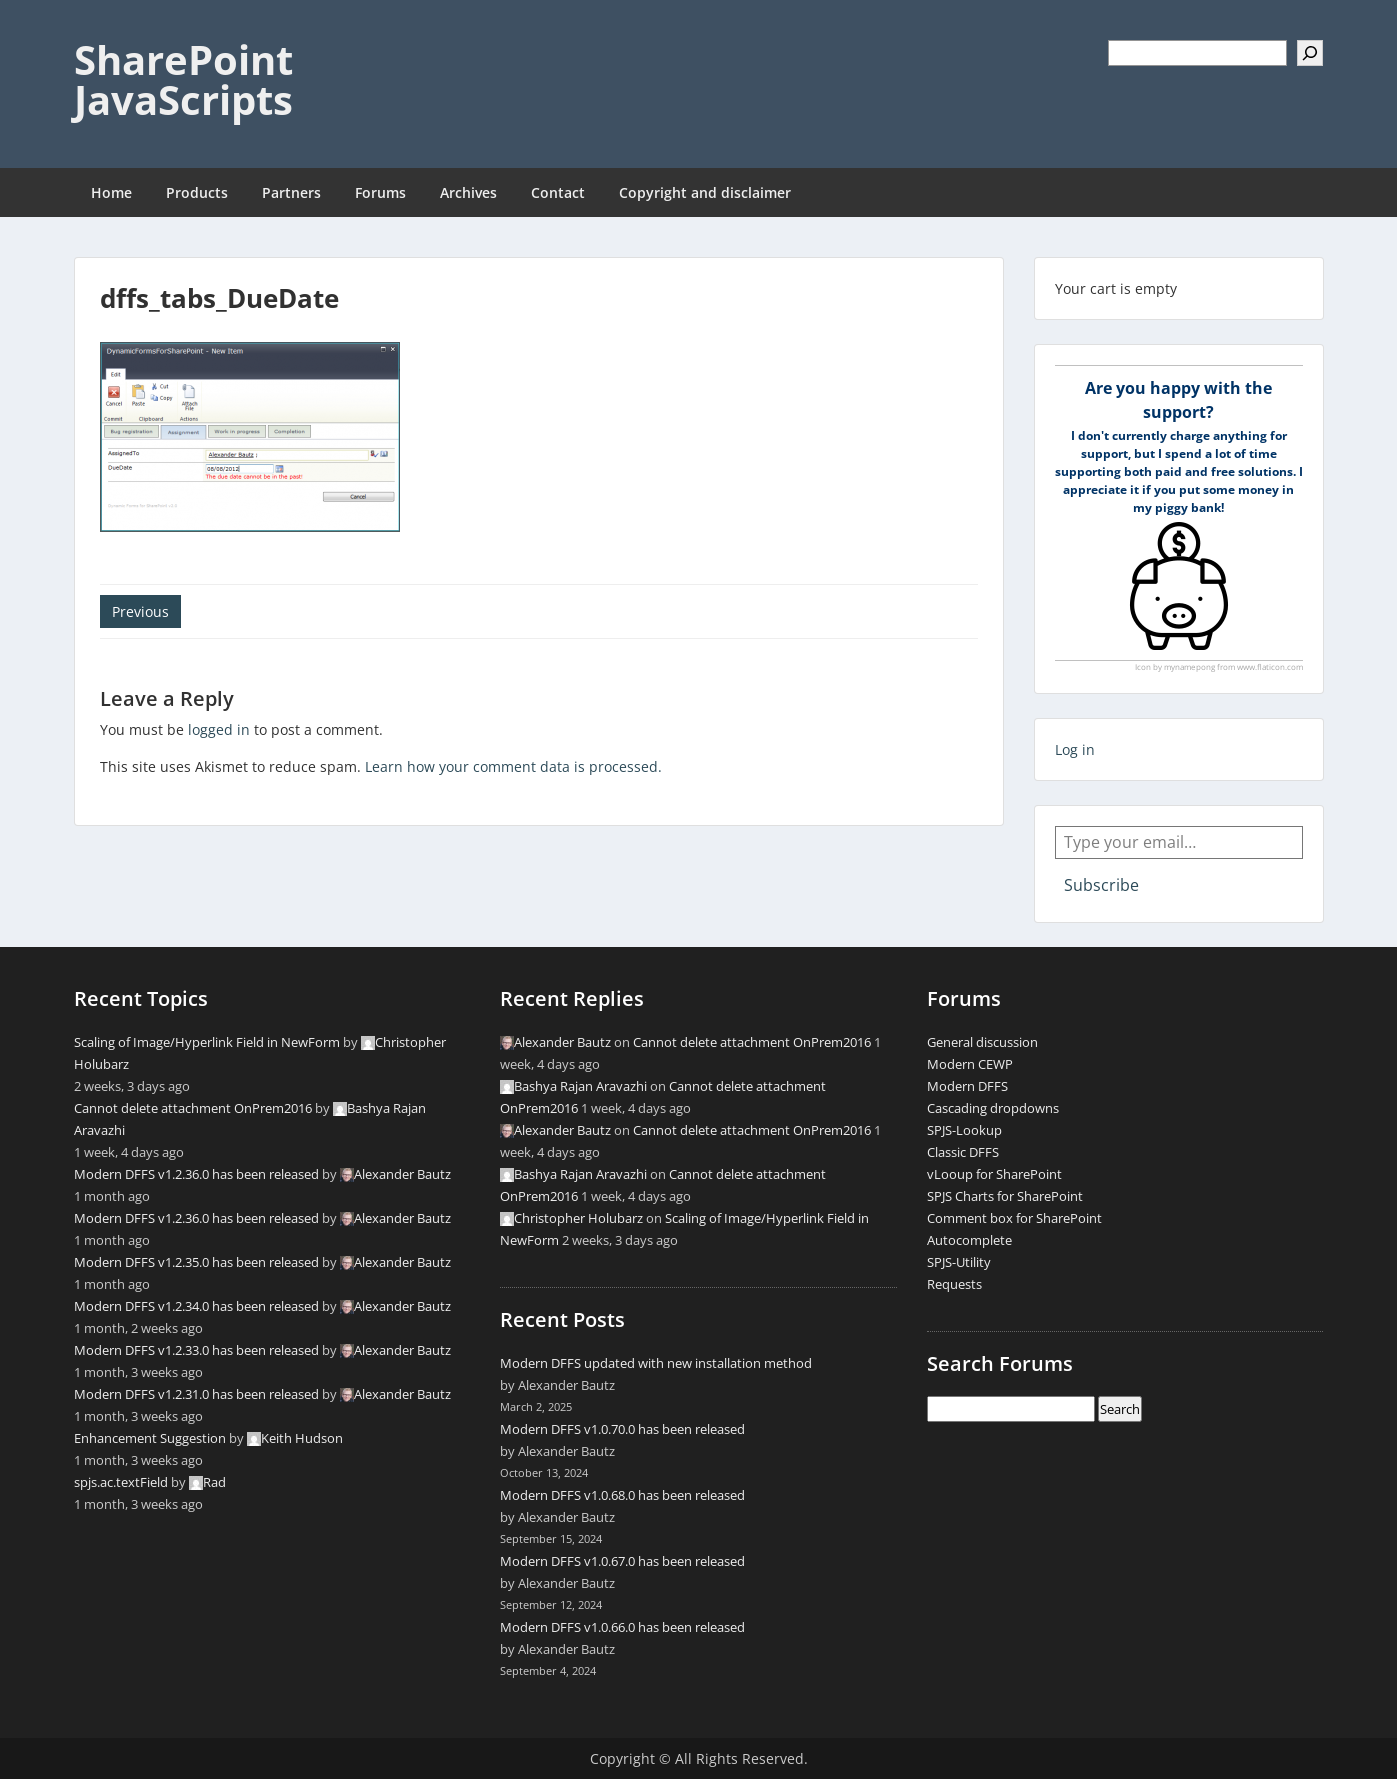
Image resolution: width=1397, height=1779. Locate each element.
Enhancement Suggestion (150, 1438)
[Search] (1310, 53)
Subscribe (1101, 885)
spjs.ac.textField (121, 1482)
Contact (558, 192)
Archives (468, 192)
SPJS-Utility (959, 1262)
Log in (1075, 749)
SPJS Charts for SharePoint (1005, 1196)
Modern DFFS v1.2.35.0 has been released (196, 1262)
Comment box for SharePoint (1014, 1218)
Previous (140, 611)
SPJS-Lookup (964, 1130)
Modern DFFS (967, 1086)
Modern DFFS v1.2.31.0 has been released (196, 1394)
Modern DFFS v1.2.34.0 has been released (196, 1306)
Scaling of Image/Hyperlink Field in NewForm (207, 1042)
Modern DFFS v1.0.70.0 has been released (622, 1429)
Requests (954, 1284)
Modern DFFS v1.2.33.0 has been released (196, 1350)
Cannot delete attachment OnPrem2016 (193, 1108)
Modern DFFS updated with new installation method (656, 1363)
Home (111, 192)
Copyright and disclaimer (705, 192)
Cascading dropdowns (993, 1108)
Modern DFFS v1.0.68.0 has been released (622, 1495)
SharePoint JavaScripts (183, 79)
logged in (219, 729)
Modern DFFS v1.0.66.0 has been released (622, 1627)
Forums (380, 192)
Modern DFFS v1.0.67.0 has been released (622, 1561)
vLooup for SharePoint (994, 1174)
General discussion (982, 1042)
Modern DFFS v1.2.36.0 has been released (196, 1174)
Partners (291, 192)
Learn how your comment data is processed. (513, 766)
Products (197, 192)
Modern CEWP (970, 1064)
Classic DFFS (963, 1152)
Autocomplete (969, 1240)
